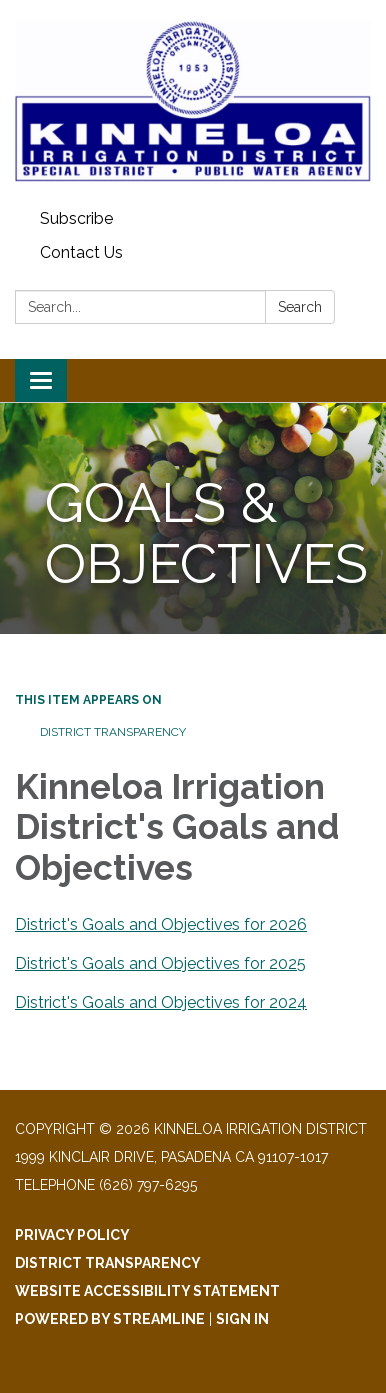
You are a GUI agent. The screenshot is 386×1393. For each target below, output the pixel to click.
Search (300, 307)
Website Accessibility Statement (147, 1291)
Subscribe (76, 218)
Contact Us (81, 252)
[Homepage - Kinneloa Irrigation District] (193, 101)
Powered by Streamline (110, 1319)
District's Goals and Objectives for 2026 (161, 924)
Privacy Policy (72, 1235)
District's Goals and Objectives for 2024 (161, 1002)
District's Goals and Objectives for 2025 (160, 963)
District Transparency (113, 732)
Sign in (242, 1319)
